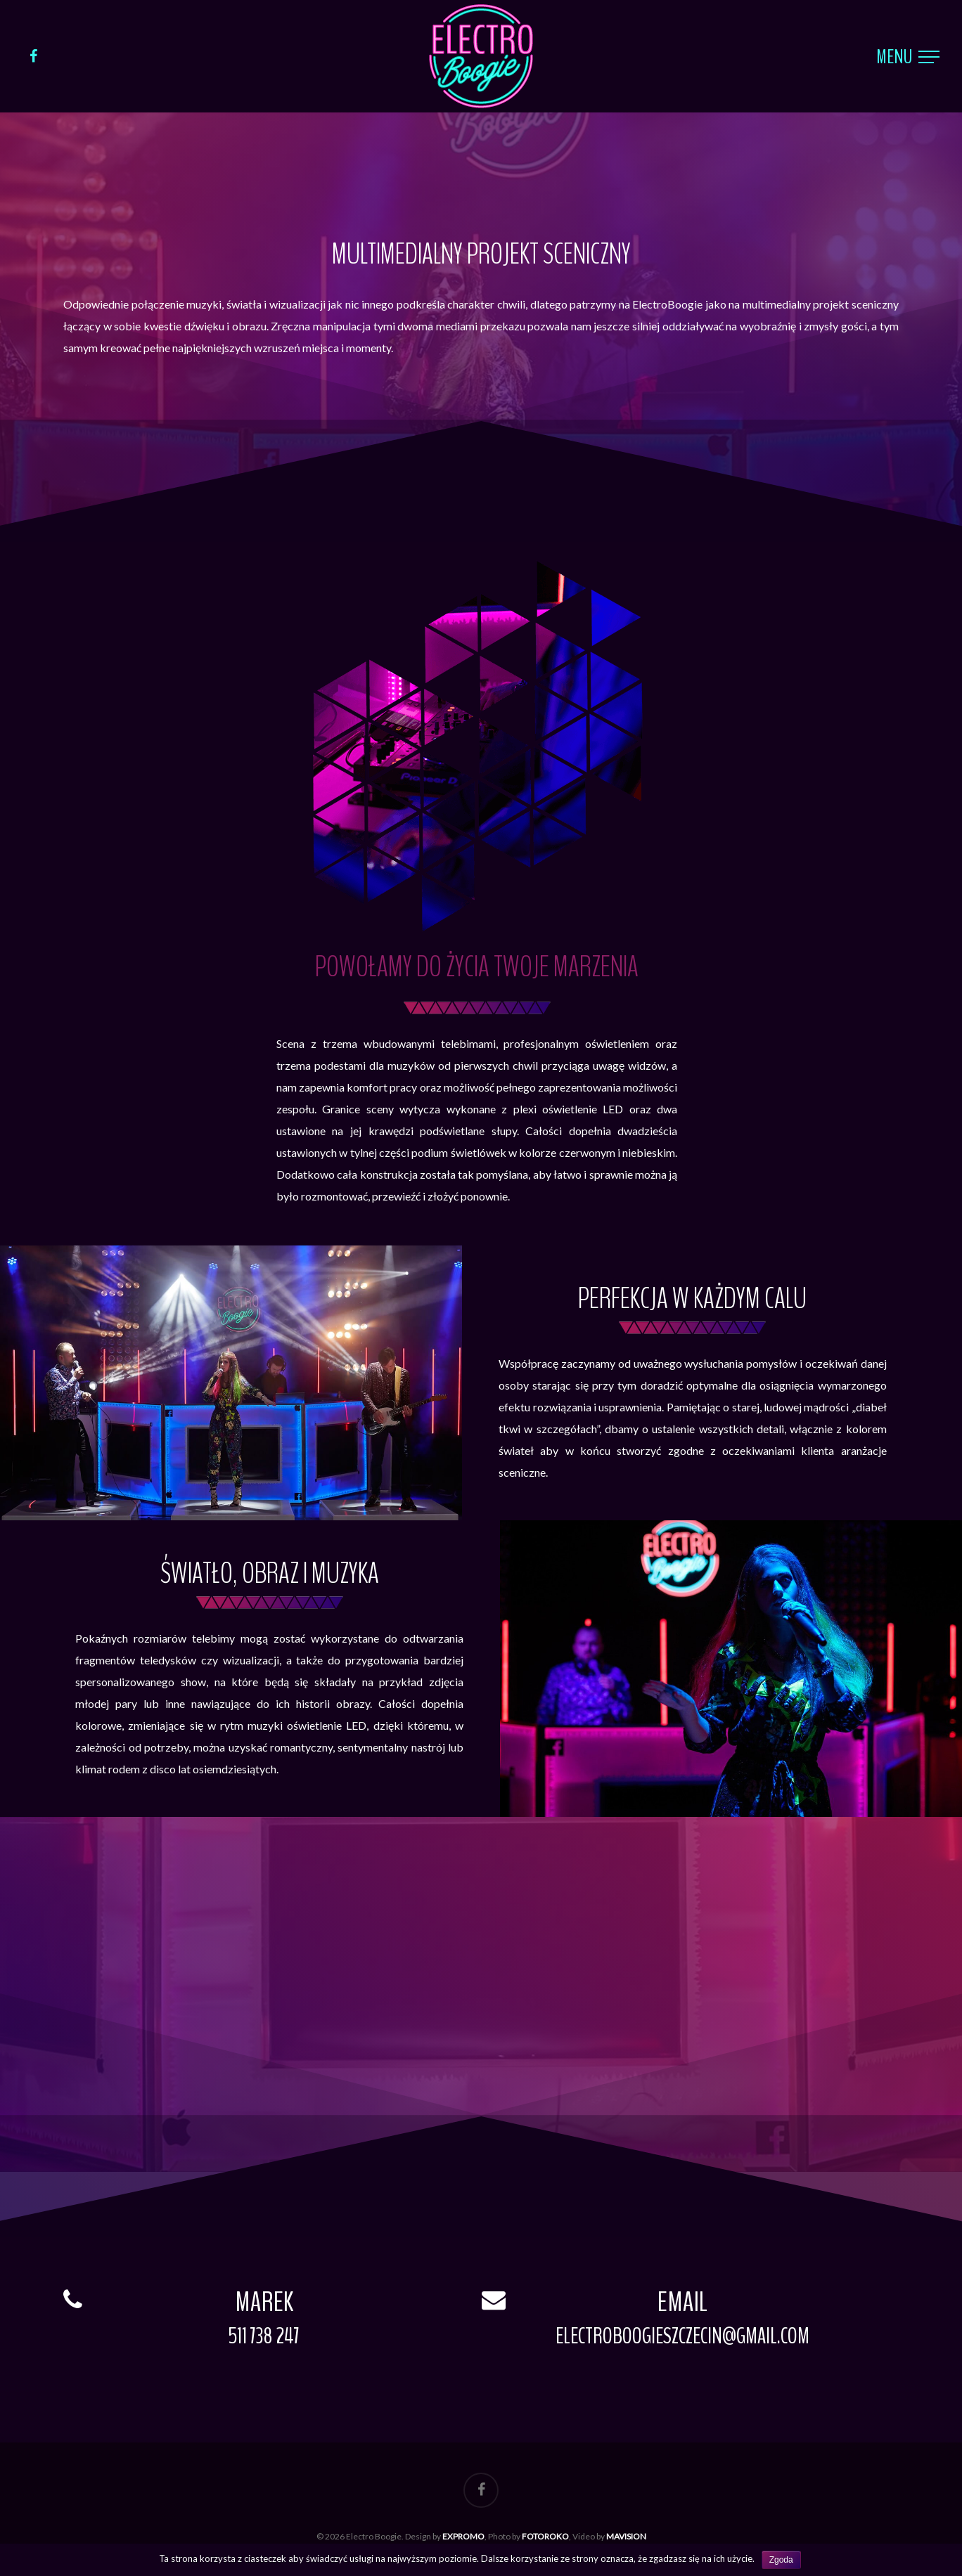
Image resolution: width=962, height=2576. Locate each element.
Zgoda (781, 2560)
